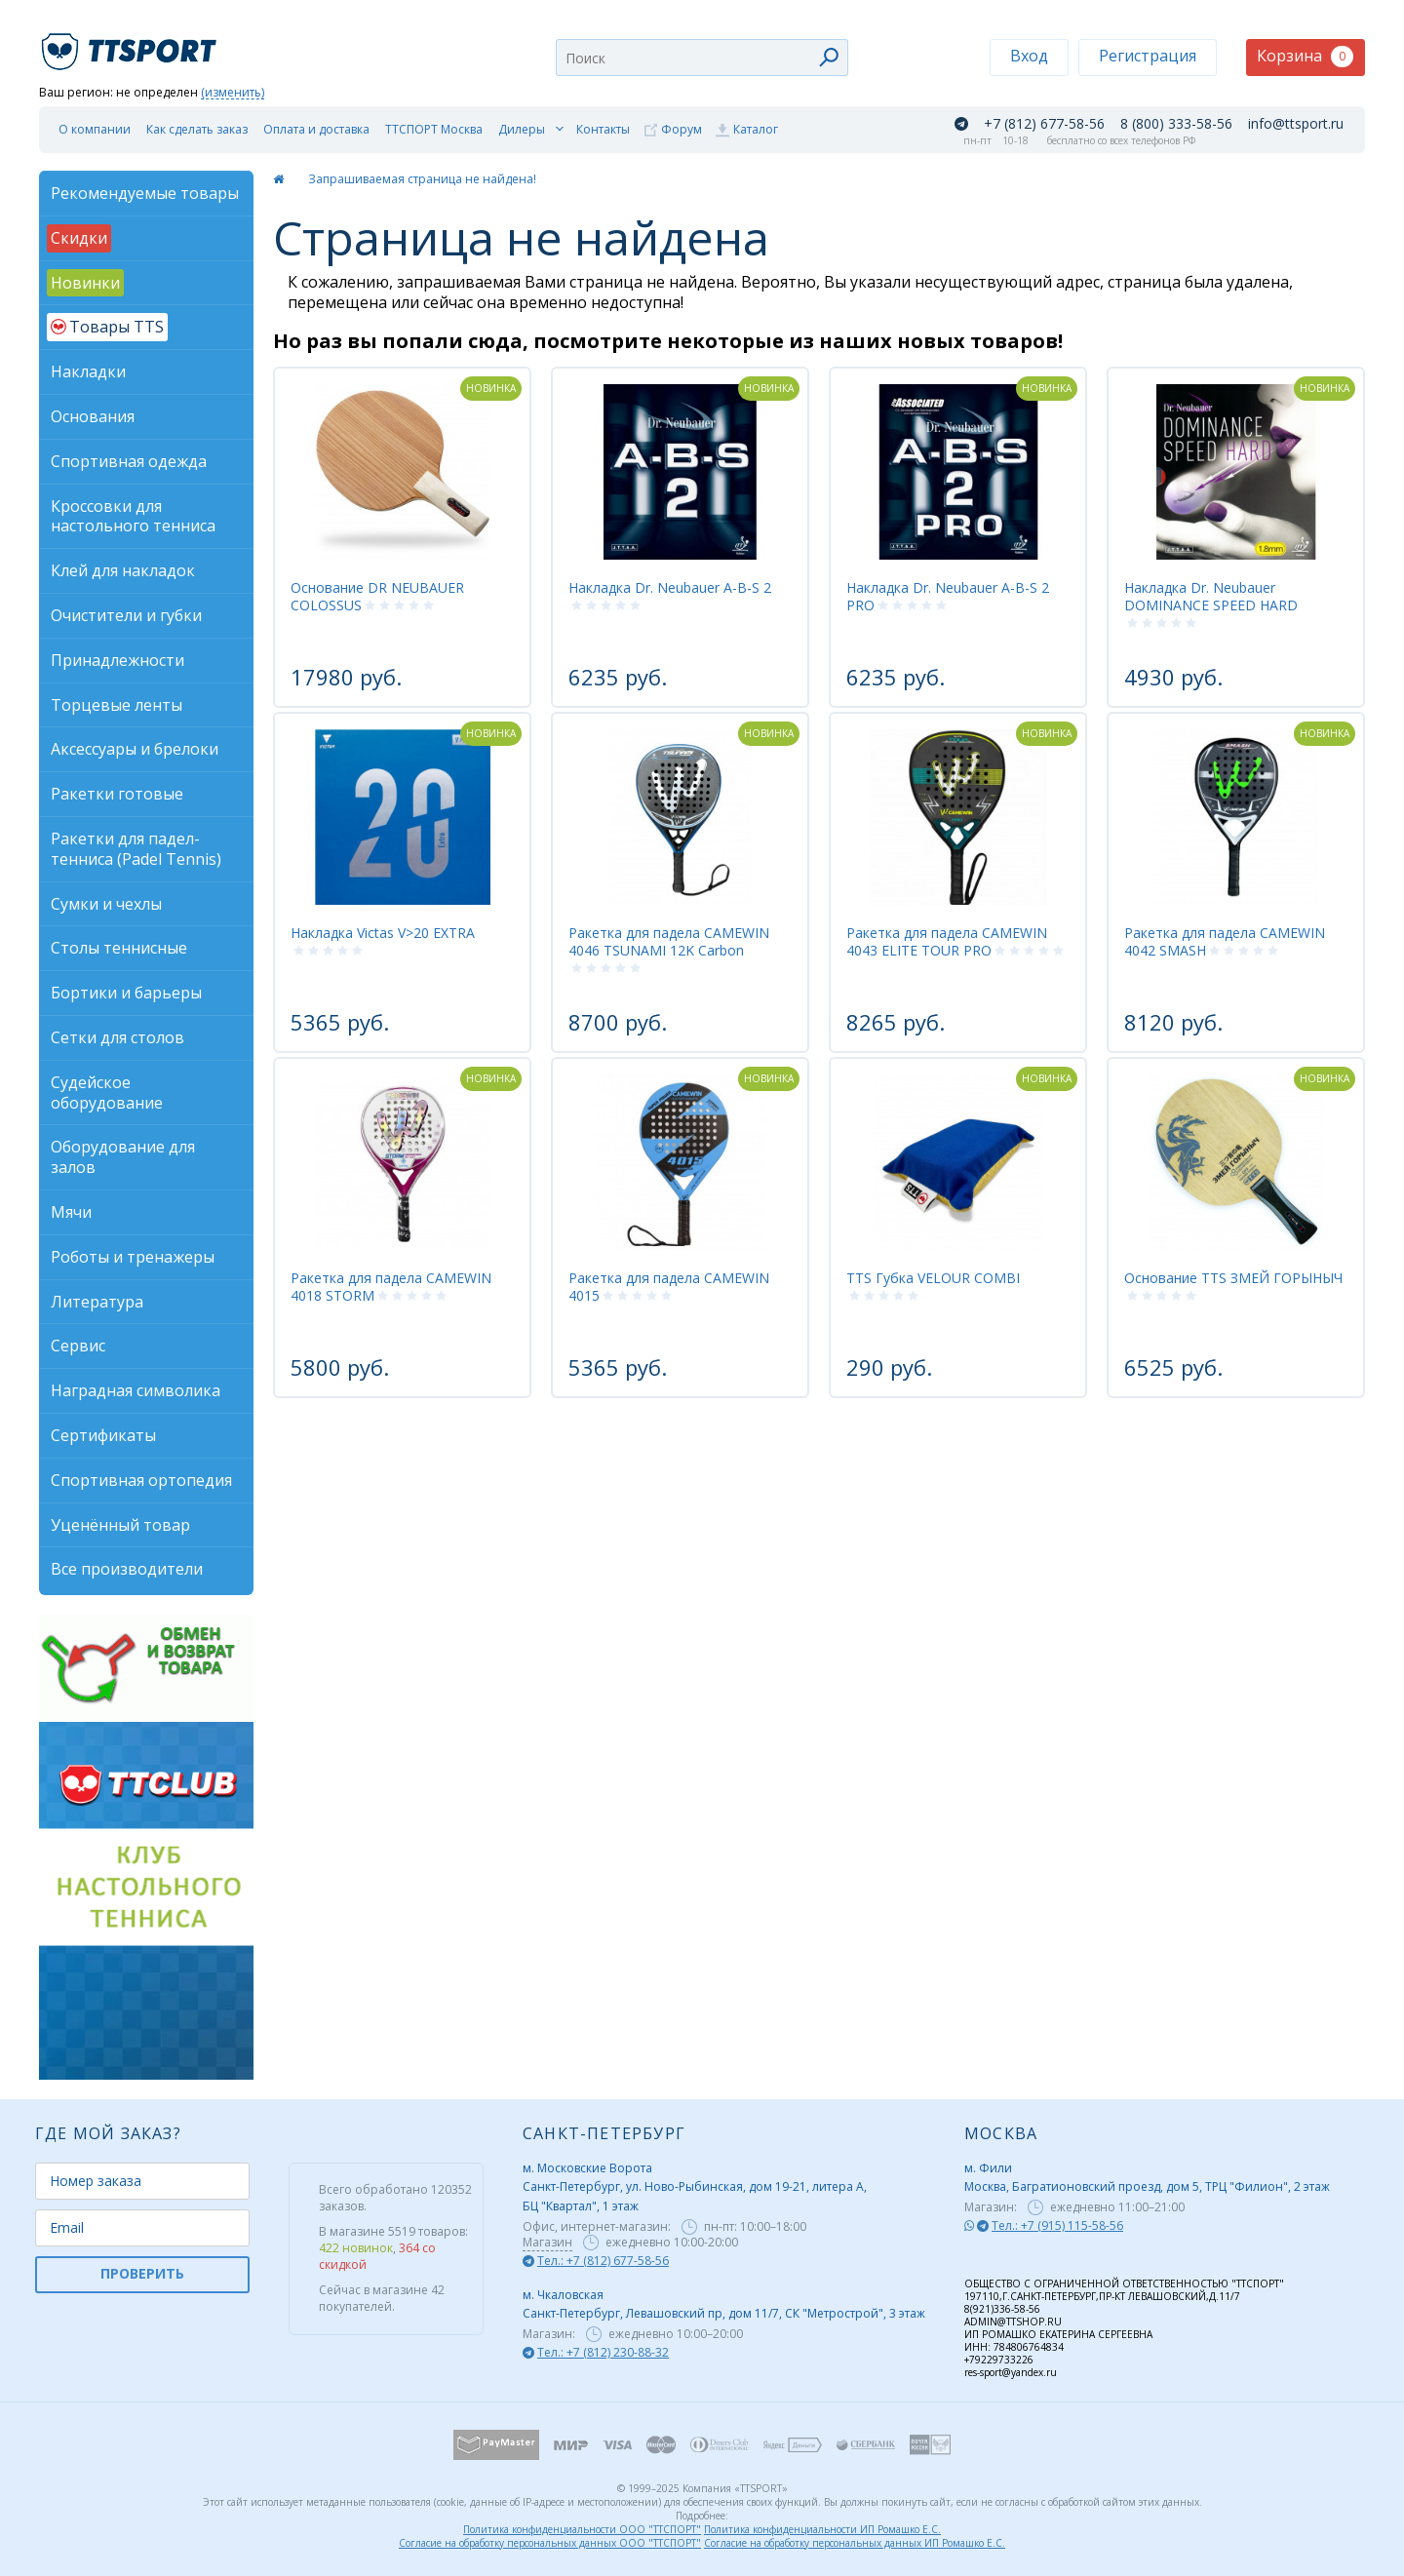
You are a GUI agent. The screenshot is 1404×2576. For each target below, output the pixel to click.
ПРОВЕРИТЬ (142, 2273)
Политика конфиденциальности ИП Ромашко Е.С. (822, 2529)
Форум (681, 129)
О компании (94, 129)
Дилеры (521, 129)
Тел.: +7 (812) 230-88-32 (603, 2352)
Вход (1029, 55)
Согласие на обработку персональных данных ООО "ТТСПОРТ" (550, 2543)
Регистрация (1147, 55)
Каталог (755, 129)
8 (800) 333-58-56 (1176, 124)
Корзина (1305, 56)
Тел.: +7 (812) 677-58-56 (603, 2260)
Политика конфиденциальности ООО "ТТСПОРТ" (582, 2529)
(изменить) (232, 93)
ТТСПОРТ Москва (434, 129)
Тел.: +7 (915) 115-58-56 (1057, 2225)
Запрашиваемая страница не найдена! (422, 179)
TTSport (131, 43)
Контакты (603, 129)
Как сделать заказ (197, 129)
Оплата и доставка (316, 129)
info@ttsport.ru (1296, 124)
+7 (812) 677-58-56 (1044, 124)
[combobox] (702, 57)
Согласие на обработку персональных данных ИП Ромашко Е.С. (854, 2543)
